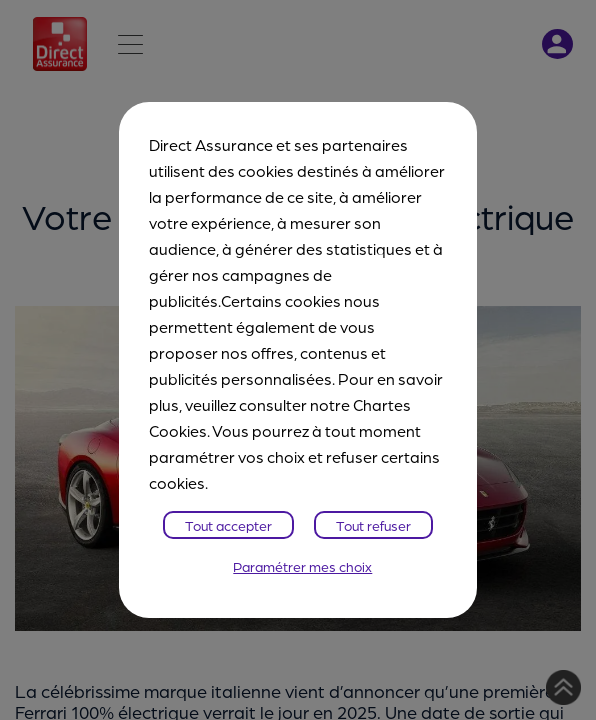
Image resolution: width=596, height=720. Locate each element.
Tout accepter (228, 525)
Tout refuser (373, 525)
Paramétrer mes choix (302, 566)
